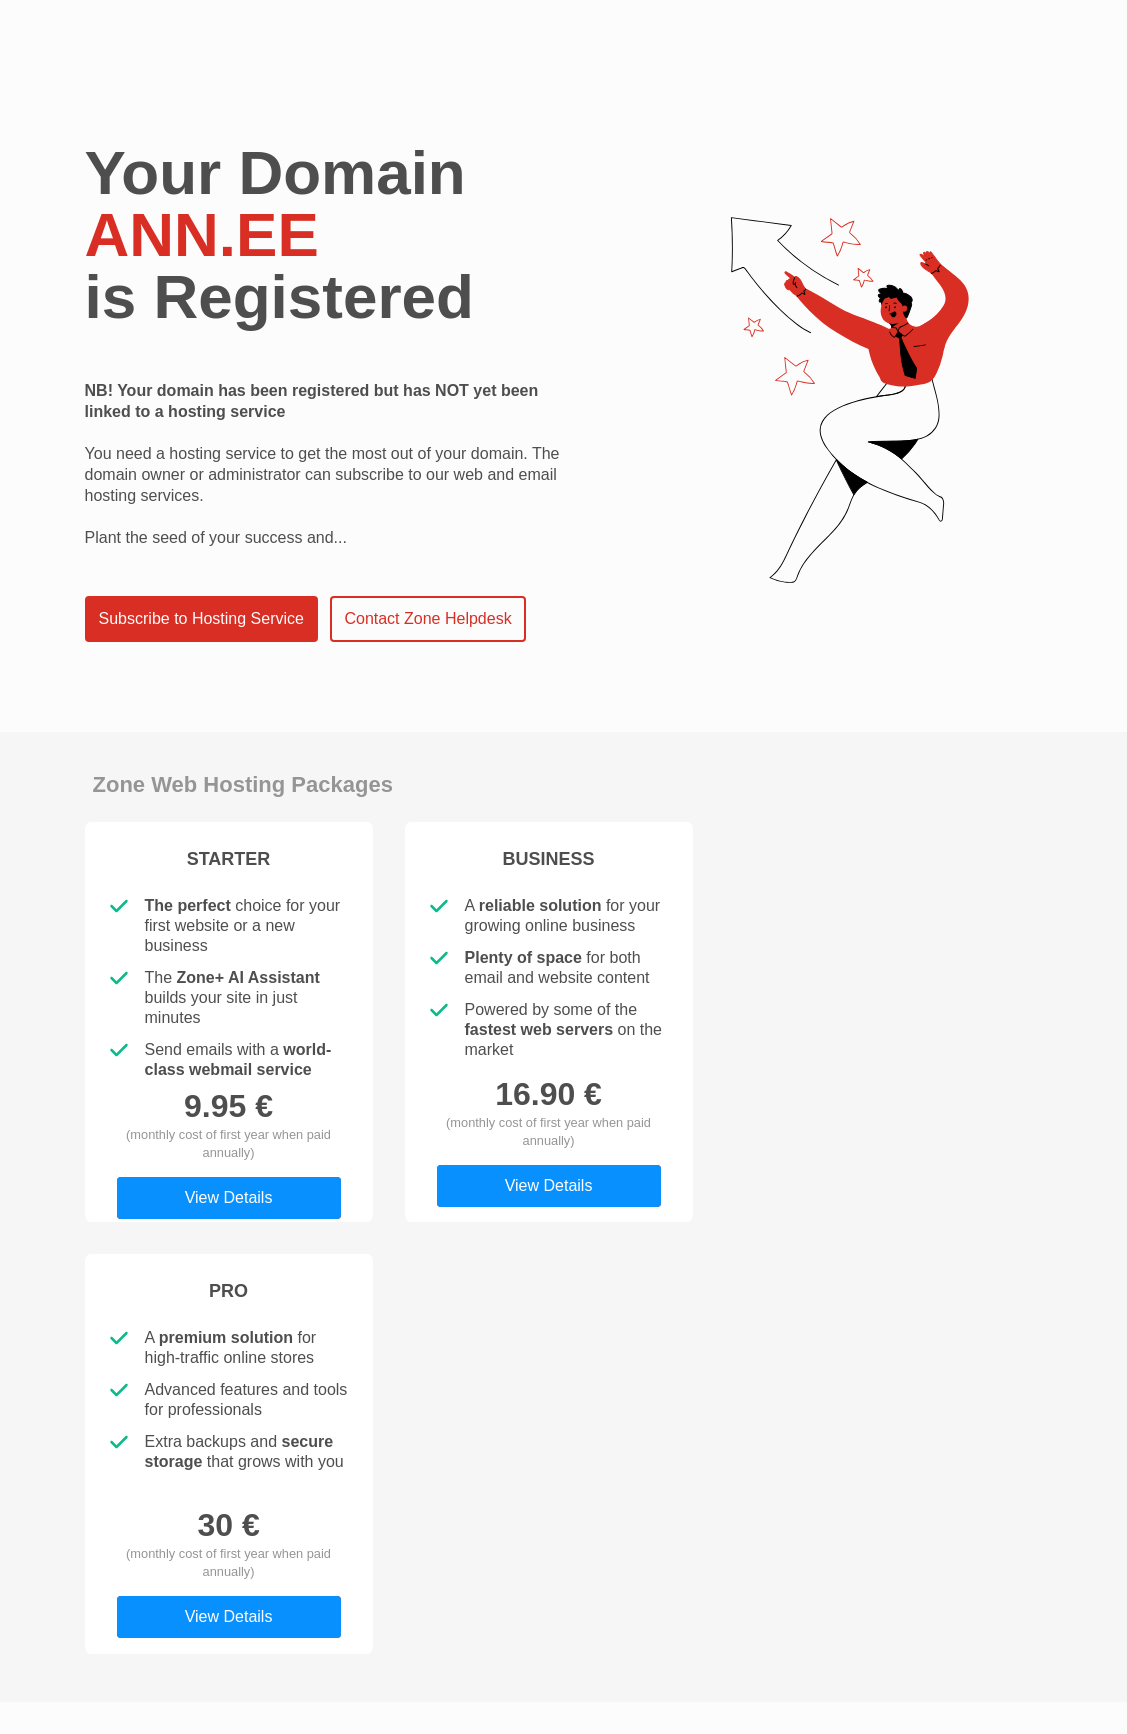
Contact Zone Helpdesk (427, 618)
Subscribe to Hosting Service (201, 618)
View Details (229, 1197)
